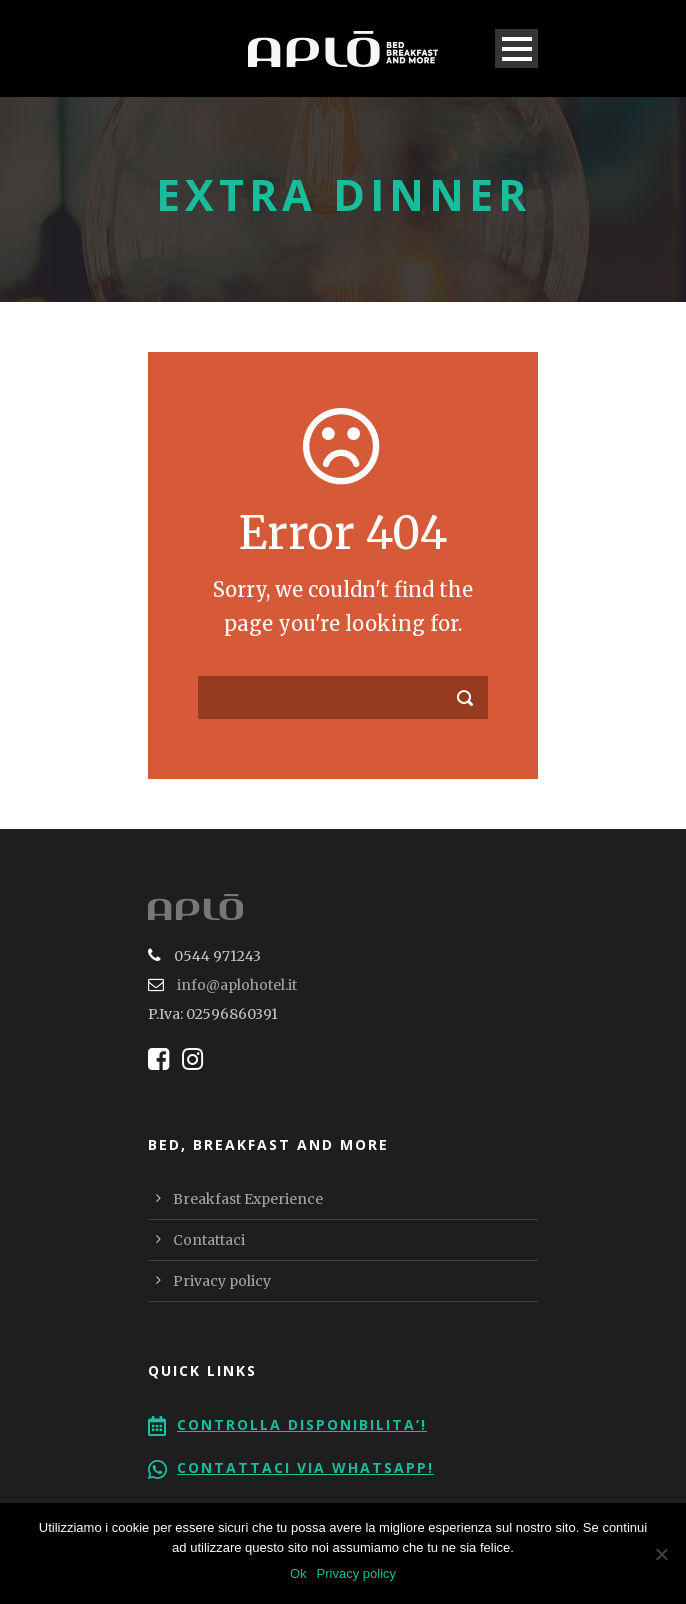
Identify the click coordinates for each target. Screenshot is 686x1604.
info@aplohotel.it (237, 985)
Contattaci (209, 1240)
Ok (298, 1573)
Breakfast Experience (248, 1199)
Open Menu (516, 48)
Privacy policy (222, 1281)
